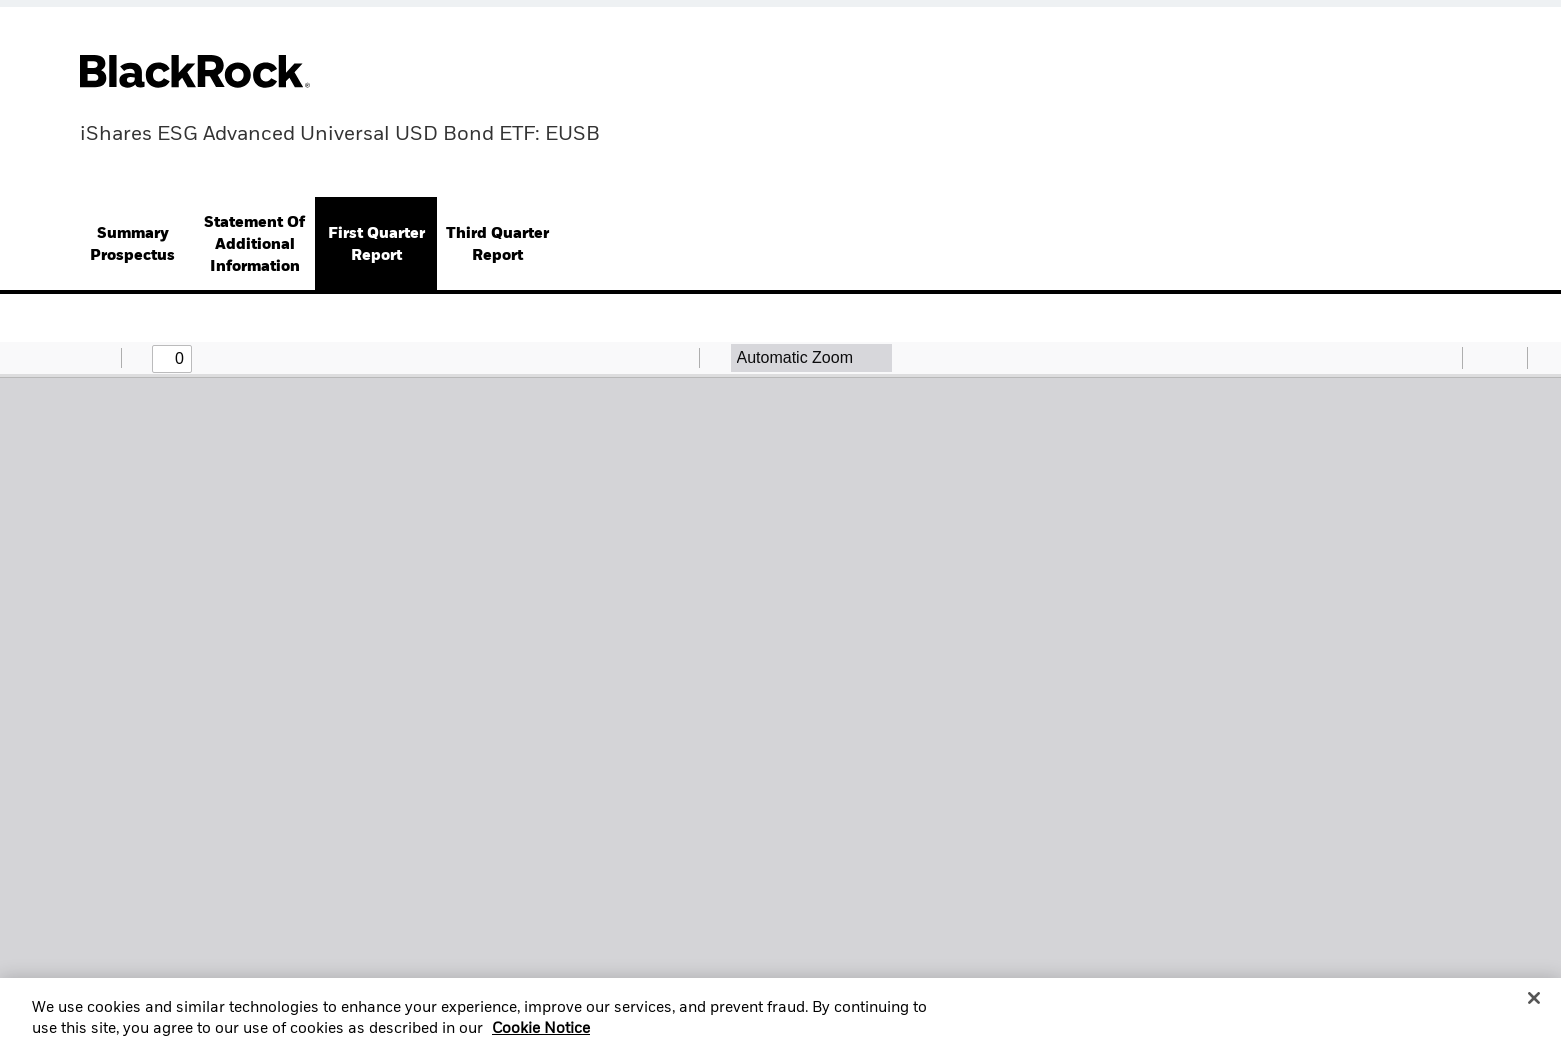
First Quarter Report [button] (376, 245)
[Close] (1534, 1006)
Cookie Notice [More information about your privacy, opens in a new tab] (541, 1037)
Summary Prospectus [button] (132, 245)
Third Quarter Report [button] (497, 245)
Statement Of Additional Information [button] (254, 245)
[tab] (133, 245)
